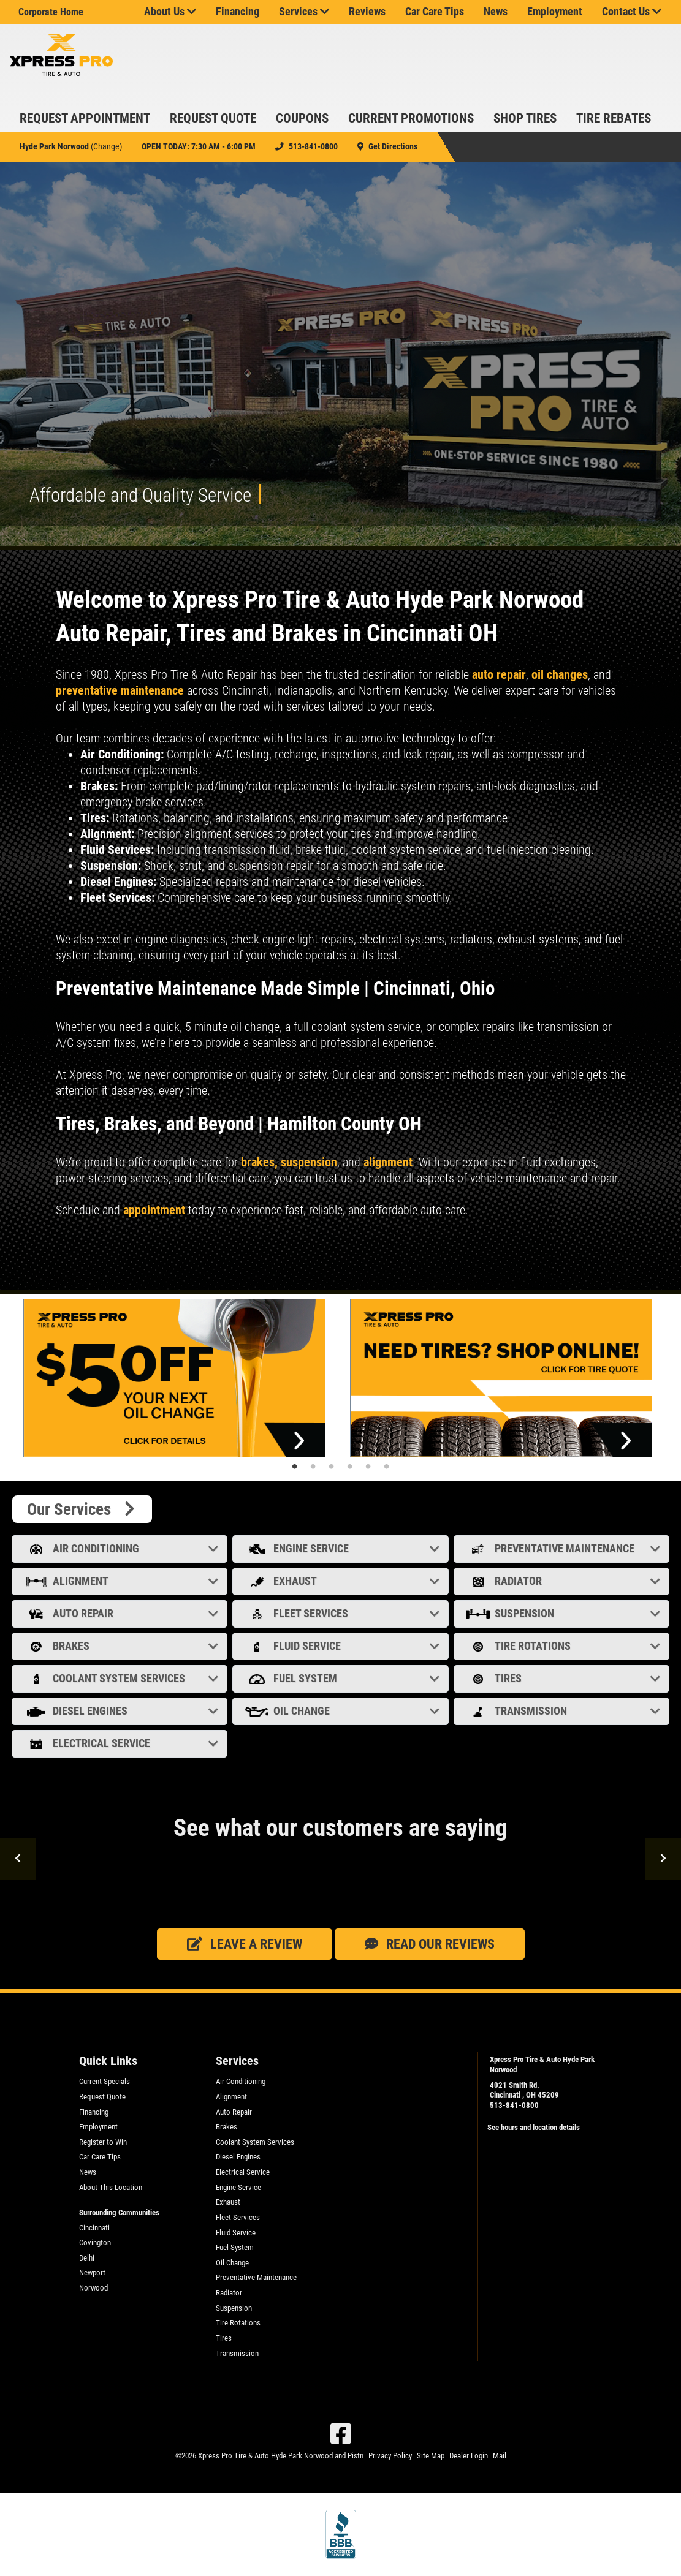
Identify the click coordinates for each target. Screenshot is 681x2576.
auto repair (499, 674)
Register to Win (103, 2142)
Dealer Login (468, 2455)
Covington (95, 2242)
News (496, 12)
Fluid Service (341, 1645)
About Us (170, 12)
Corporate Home (50, 12)
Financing (237, 12)
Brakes (120, 1645)
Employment (554, 12)
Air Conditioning (120, 1548)
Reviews (367, 12)
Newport (92, 2272)
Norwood (93, 2287)
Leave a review (244, 1944)
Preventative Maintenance (562, 1548)
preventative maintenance (121, 690)
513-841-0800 (514, 2105)
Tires (562, 1678)
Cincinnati (94, 2227)
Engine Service (341, 1548)
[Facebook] (341, 2434)
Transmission (562, 1710)
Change (106, 146)
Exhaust (341, 1580)
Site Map (430, 2455)
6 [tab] (387, 1466)
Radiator (562, 1580)
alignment (388, 1162)
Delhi (86, 2257)
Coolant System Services (120, 1678)
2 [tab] (313, 1466)
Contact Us (631, 12)
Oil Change (341, 1710)
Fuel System (341, 1678)
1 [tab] (295, 1466)
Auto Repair (120, 1613)
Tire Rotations (562, 1645)
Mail (499, 2455)
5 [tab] (368, 1466)
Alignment (120, 1580)
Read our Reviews (430, 1944)
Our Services (82, 1509)
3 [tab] (331, 1466)
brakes (256, 1162)
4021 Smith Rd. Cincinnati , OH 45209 (524, 2090)
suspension (309, 1162)
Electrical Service (120, 1743)
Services (304, 12)
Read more (77, 1274)
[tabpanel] (177, 1378)
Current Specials (104, 2081)
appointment (154, 1210)
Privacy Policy (390, 2455)
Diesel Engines (120, 1710)
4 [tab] (350, 1466)
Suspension (562, 1613)
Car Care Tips (434, 12)
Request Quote (102, 2096)
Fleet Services (341, 1613)
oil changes (559, 674)
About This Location (110, 2187)
